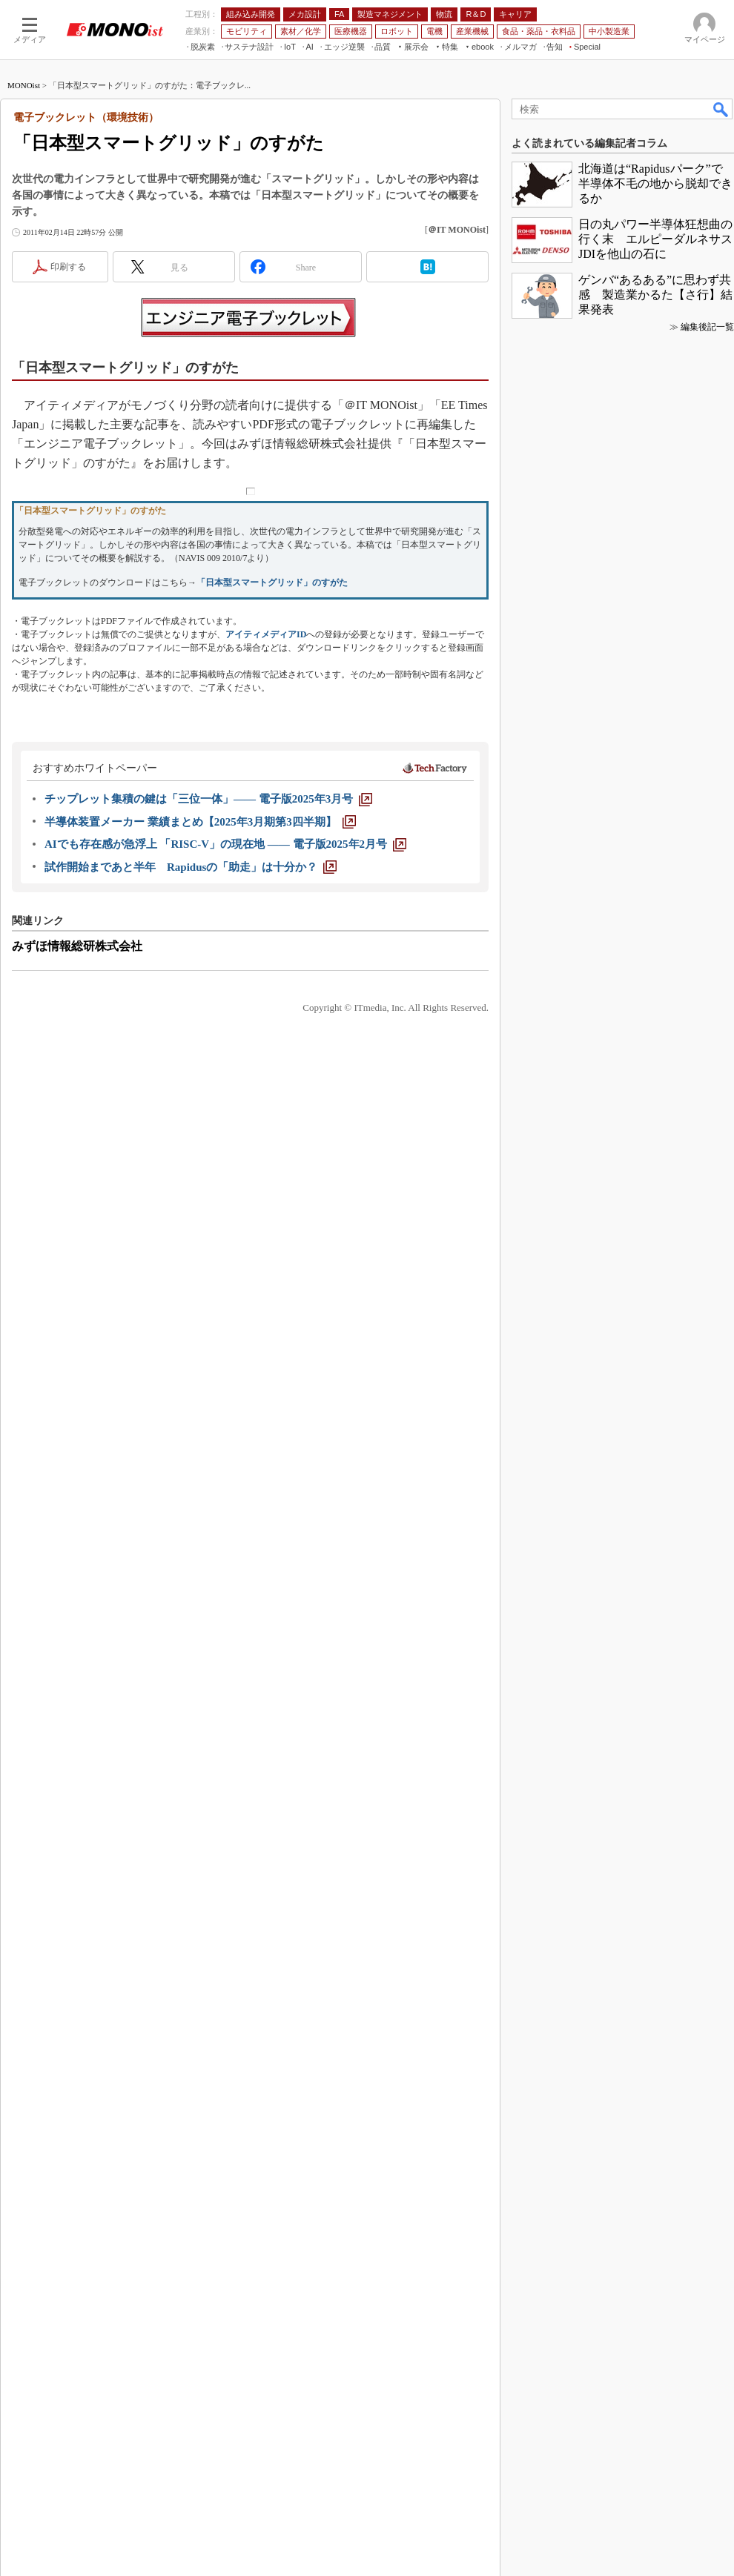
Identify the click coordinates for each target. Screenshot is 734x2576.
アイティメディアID (265, 634)
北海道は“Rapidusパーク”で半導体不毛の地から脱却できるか (655, 183)
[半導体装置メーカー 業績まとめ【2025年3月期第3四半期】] (200, 822)
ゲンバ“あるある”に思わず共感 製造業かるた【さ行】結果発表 (655, 294)
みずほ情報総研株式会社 (77, 946)
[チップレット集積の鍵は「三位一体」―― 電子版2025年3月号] (208, 799)
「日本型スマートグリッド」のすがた (272, 582)
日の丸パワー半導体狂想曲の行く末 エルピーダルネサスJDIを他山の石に (655, 239)
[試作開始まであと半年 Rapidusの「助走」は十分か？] (190, 867)
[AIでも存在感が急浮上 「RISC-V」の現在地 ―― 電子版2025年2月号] (225, 844)
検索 (721, 109)
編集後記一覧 (707, 327)
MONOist (23, 85)
